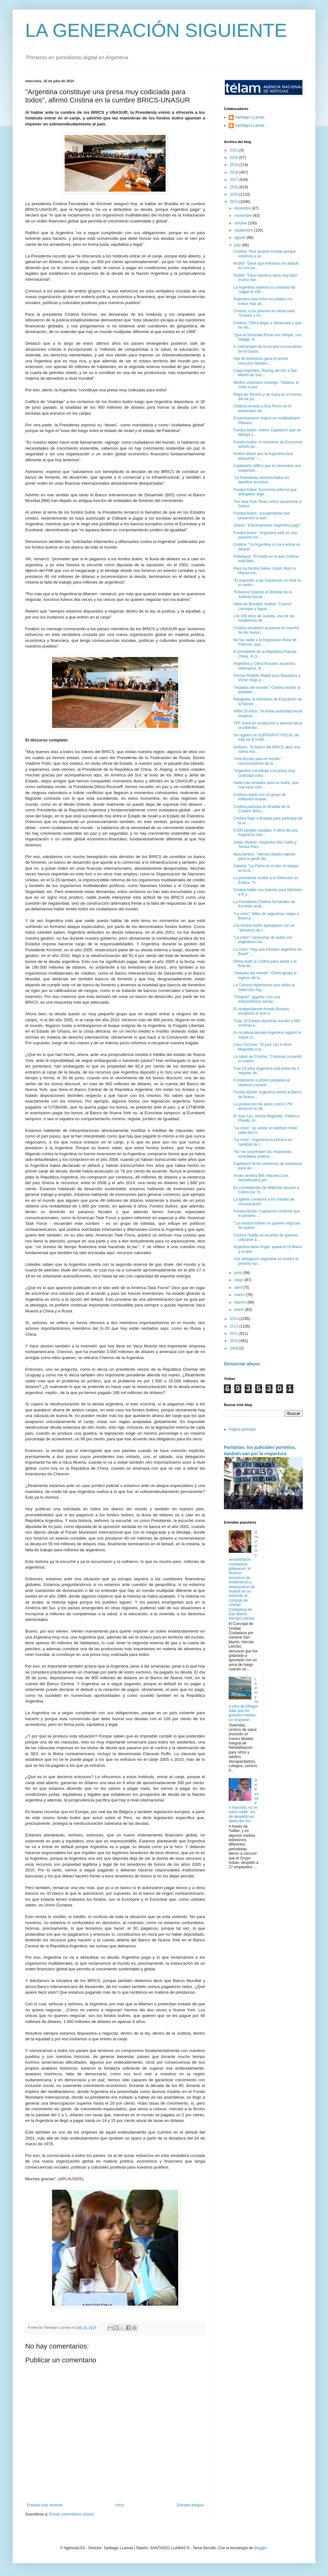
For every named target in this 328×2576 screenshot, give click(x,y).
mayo (239, 1280)
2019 (234, 165)
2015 (234, 194)
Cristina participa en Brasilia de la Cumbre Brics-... (261, 808)
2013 (234, 1319)
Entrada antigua (190, 2505)
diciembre (243, 208)
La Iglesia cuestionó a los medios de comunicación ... (263, 1201)
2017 (234, 179)
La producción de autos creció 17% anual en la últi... (262, 1106)
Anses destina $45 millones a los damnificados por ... (261, 1177)
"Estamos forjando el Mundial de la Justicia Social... (262, 594)
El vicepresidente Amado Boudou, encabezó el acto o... (261, 1011)
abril (238, 1287)
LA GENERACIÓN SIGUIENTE (156, 30)
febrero (240, 1302)
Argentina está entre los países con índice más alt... (263, 301)
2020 (234, 157)
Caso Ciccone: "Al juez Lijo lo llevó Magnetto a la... (262, 1046)
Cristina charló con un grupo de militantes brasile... (259, 796)
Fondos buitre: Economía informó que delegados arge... (265, 491)
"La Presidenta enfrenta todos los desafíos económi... (261, 479)
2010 (234, 1341)
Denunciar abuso (242, 1363)
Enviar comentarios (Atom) (71, 2514)
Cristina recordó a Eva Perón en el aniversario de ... (262, 408)
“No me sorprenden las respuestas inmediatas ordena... (262, 1154)
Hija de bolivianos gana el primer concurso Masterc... (260, 360)
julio (238, 245)
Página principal (242, 1429)
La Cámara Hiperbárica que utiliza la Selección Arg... (264, 987)
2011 (234, 1333)
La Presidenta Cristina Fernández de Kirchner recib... (264, 904)
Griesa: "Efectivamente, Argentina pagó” (267, 525)
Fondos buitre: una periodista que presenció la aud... (261, 515)
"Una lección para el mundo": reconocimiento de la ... (257, 761)
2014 (234, 201)
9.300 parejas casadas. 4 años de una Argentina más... (265, 832)
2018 (234, 172)
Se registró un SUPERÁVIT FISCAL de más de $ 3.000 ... (266, 737)
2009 (234, 1348)
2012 (234, 1326)
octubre (241, 223)
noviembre (243, 215)
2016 (234, 187)
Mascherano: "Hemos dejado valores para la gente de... (264, 856)
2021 (234, 150)
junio (238, 1273)
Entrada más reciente (45, 2505)
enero (239, 1309)
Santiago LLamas (249, 117)
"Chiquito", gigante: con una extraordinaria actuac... (256, 999)
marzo (240, 1295)
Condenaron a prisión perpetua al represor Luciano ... (261, 1082)
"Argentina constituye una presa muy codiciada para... (264, 773)
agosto (240, 237)
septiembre (244, 230)
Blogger (260, 2548)
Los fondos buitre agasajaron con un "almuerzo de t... (264, 927)
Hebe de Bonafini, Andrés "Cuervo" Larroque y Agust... (262, 606)
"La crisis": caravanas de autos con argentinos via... (262, 939)
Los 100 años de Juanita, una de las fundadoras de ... (263, 618)
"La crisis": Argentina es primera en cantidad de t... (262, 1142)
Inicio (119, 2505)
